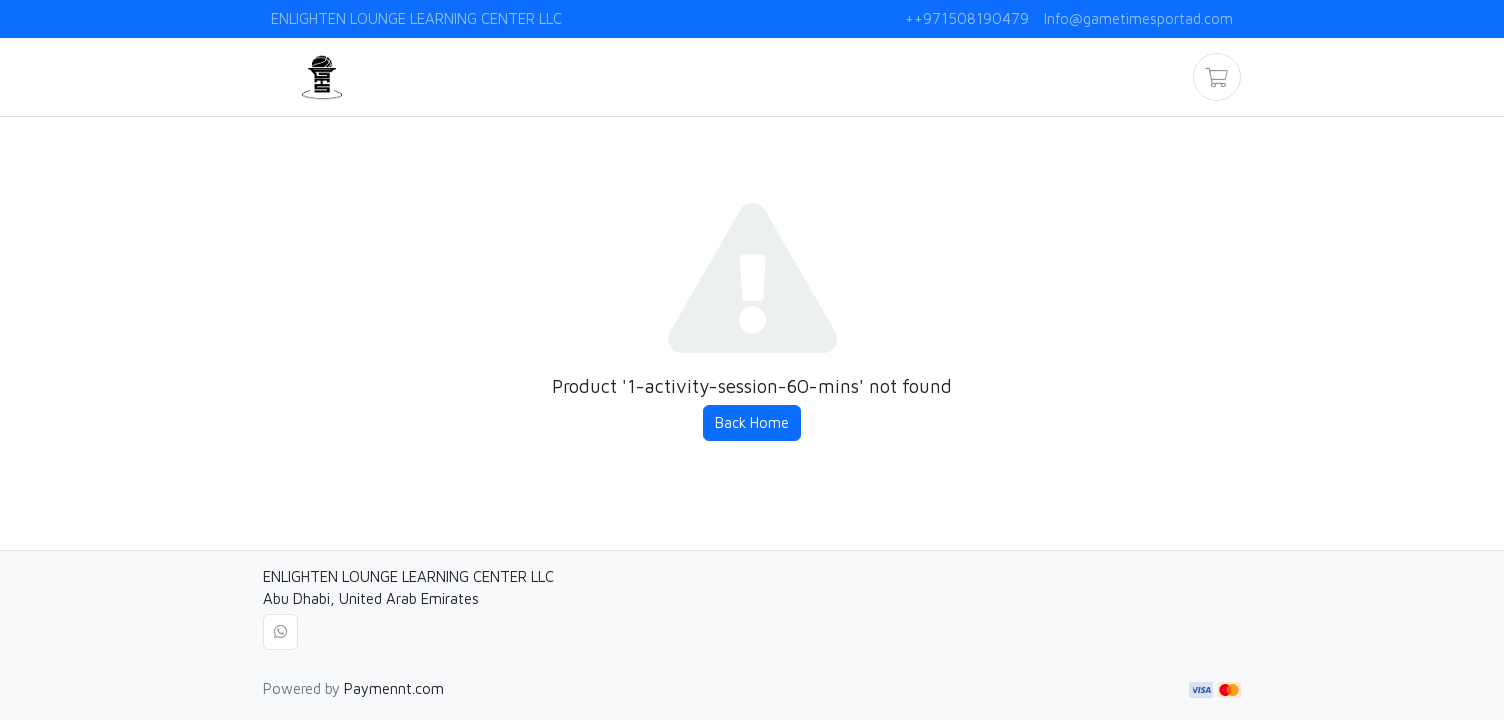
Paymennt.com (394, 688)
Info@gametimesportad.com (1138, 18)
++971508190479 (967, 18)
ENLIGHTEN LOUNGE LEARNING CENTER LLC (416, 18)
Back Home (752, 422)
